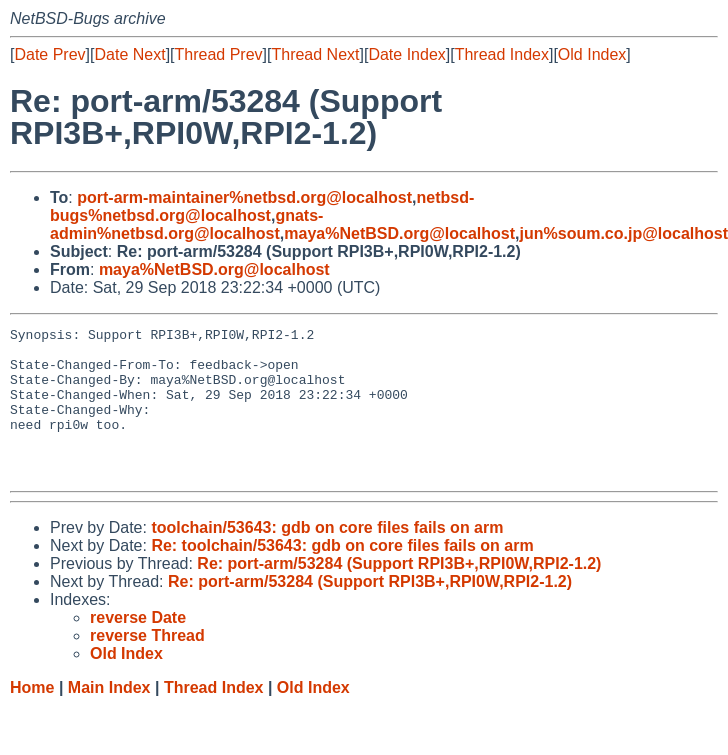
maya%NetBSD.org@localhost (399, 233)
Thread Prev (219, 54)
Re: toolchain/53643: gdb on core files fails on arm (342, 575)
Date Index (406, 54)
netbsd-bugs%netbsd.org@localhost (262, 206)
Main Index (109, 717)
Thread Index (502, 54)
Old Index (592, 54)
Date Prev (49, 54)
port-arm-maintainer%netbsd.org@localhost (244, 197)
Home (32, 717)
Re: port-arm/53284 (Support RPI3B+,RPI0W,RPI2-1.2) (399, 593)
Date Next (129, 54)
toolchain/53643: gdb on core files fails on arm (327, 557)
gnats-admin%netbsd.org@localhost (186, 224)
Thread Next (315, 54)
